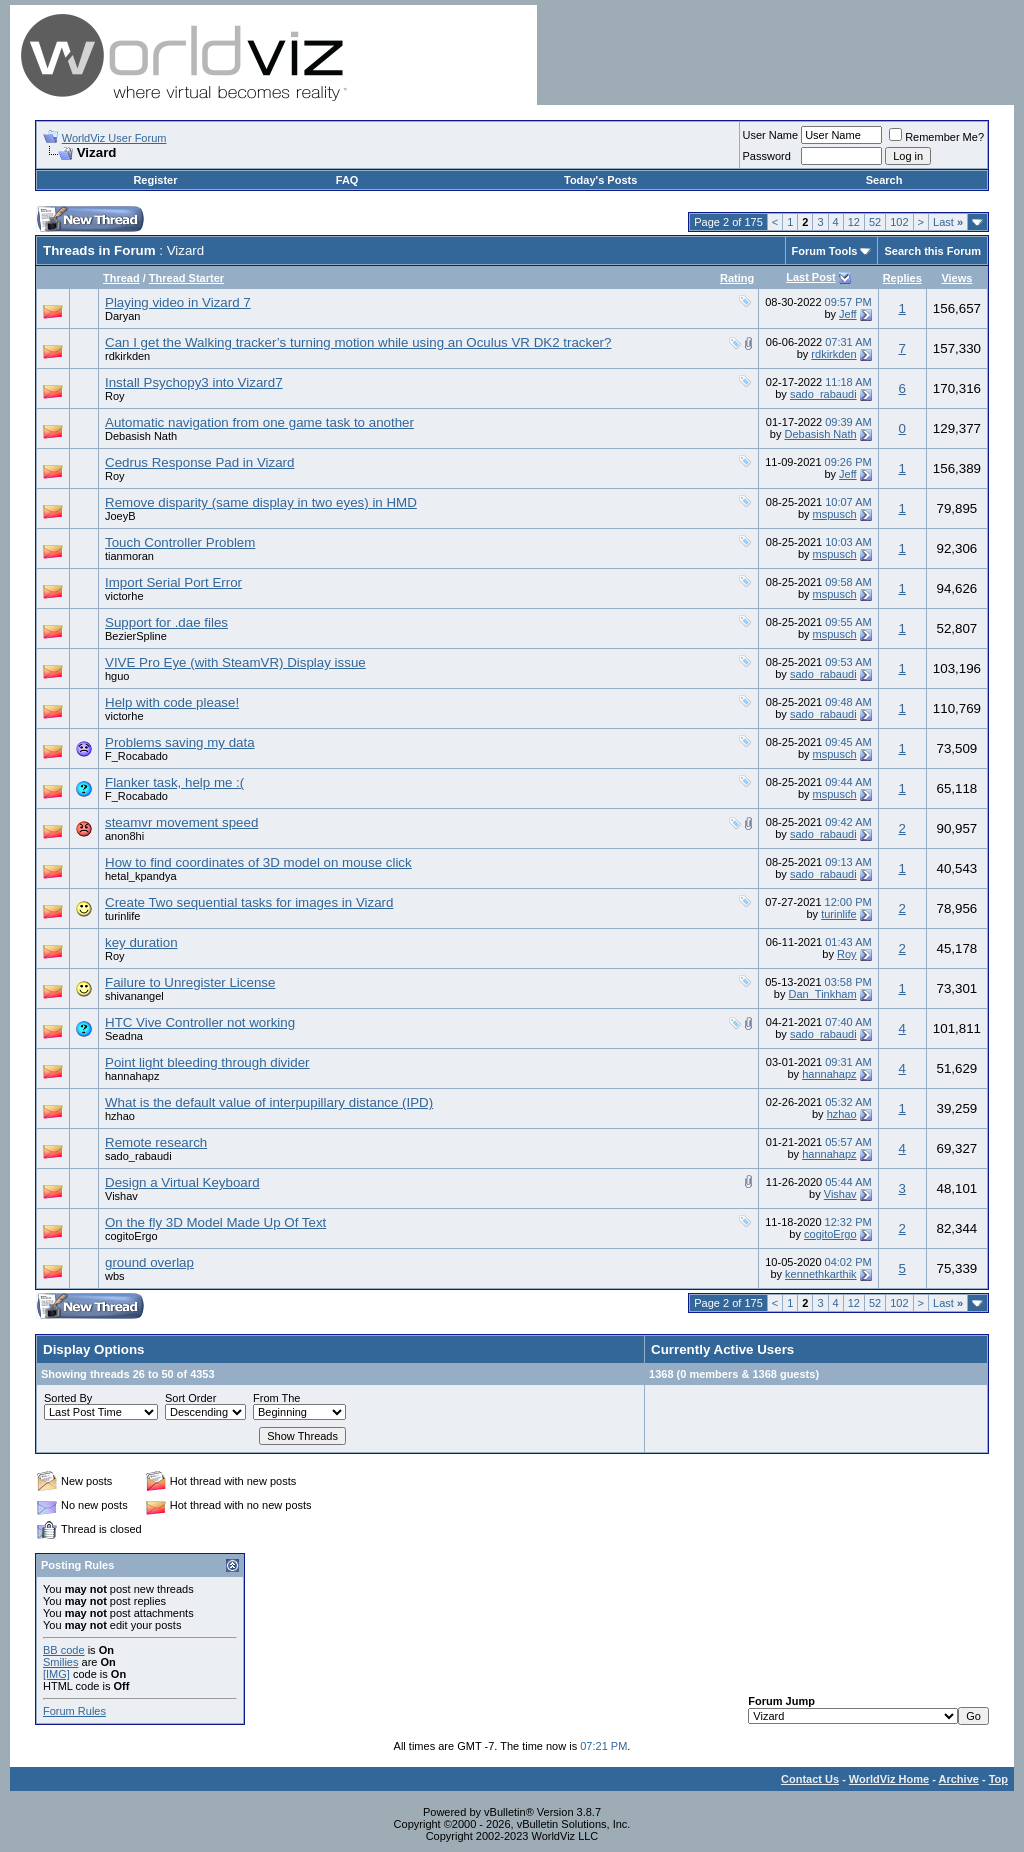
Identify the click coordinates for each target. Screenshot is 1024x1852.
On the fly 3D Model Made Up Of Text (215, 1222)
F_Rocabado (136, 756)
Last (948, 222)
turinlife (122, 916)
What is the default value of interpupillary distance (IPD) (269, 1102)
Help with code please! (172, 702)
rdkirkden (127, 356)
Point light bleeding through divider (207, 1062)
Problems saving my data (180, 742)
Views (956, 278)
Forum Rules (74, 1711)
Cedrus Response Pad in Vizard (199, 462)
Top (998, 1779)
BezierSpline (136, 636)
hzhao (120, 1116)
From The (276, 1398)
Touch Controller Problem (180, 542)
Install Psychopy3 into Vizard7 (194, 382)
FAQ (347, 180)
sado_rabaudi (823, 394)
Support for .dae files (166, 622)
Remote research (156, 1142)
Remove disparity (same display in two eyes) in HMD (261, 502)
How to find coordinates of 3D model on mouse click (258, 862)
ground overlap (149, 1262)
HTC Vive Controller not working (200, 1022)
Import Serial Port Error (173, 582)
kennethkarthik (821, 1274)
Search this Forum (932, 251)
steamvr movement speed (181, 822)
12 (854, 222)
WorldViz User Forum (114, 138)
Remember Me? (936, 137)
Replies (902, 278)
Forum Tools (825, 251)
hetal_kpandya (141, 876)
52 (875, 222)
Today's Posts (600, 180)
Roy (115, 396)
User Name (771, 135)
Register (155, 180)
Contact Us (810, 1779)
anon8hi (124, 836)
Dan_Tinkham (823, 994)
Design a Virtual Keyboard (182, 1182)
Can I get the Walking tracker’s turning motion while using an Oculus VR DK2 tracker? (358, 342)
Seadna (124, 1036)
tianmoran (129, 556)
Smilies (60, 1662)
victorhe (124, 596)
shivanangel (134, 996)
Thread (121, 278)
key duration (141, 942)
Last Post (811, 277)
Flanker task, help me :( (174, 782)
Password (767, 156)
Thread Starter (186, 278)
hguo (117, 676)
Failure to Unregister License (190, 982)
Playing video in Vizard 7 (178, 302)
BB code (64, 1650)
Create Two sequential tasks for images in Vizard (249, 902)
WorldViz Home (889, 1779)
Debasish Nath (141, 436)
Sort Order (190, 1398)
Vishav (121, 1196)
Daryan (122, 316)
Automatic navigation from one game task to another (259, 422)
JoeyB (120, 516)
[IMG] (56, 1674)
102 (899, 222)
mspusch (835, 514)
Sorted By (68, 1398)
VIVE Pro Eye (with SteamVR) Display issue (235, 662)
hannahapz (132, 1076)
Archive (959, 1779)
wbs (115, 1276)
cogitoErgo (131, 1236)
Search (884, 180)
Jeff (848, 314)
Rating (737, 278)
